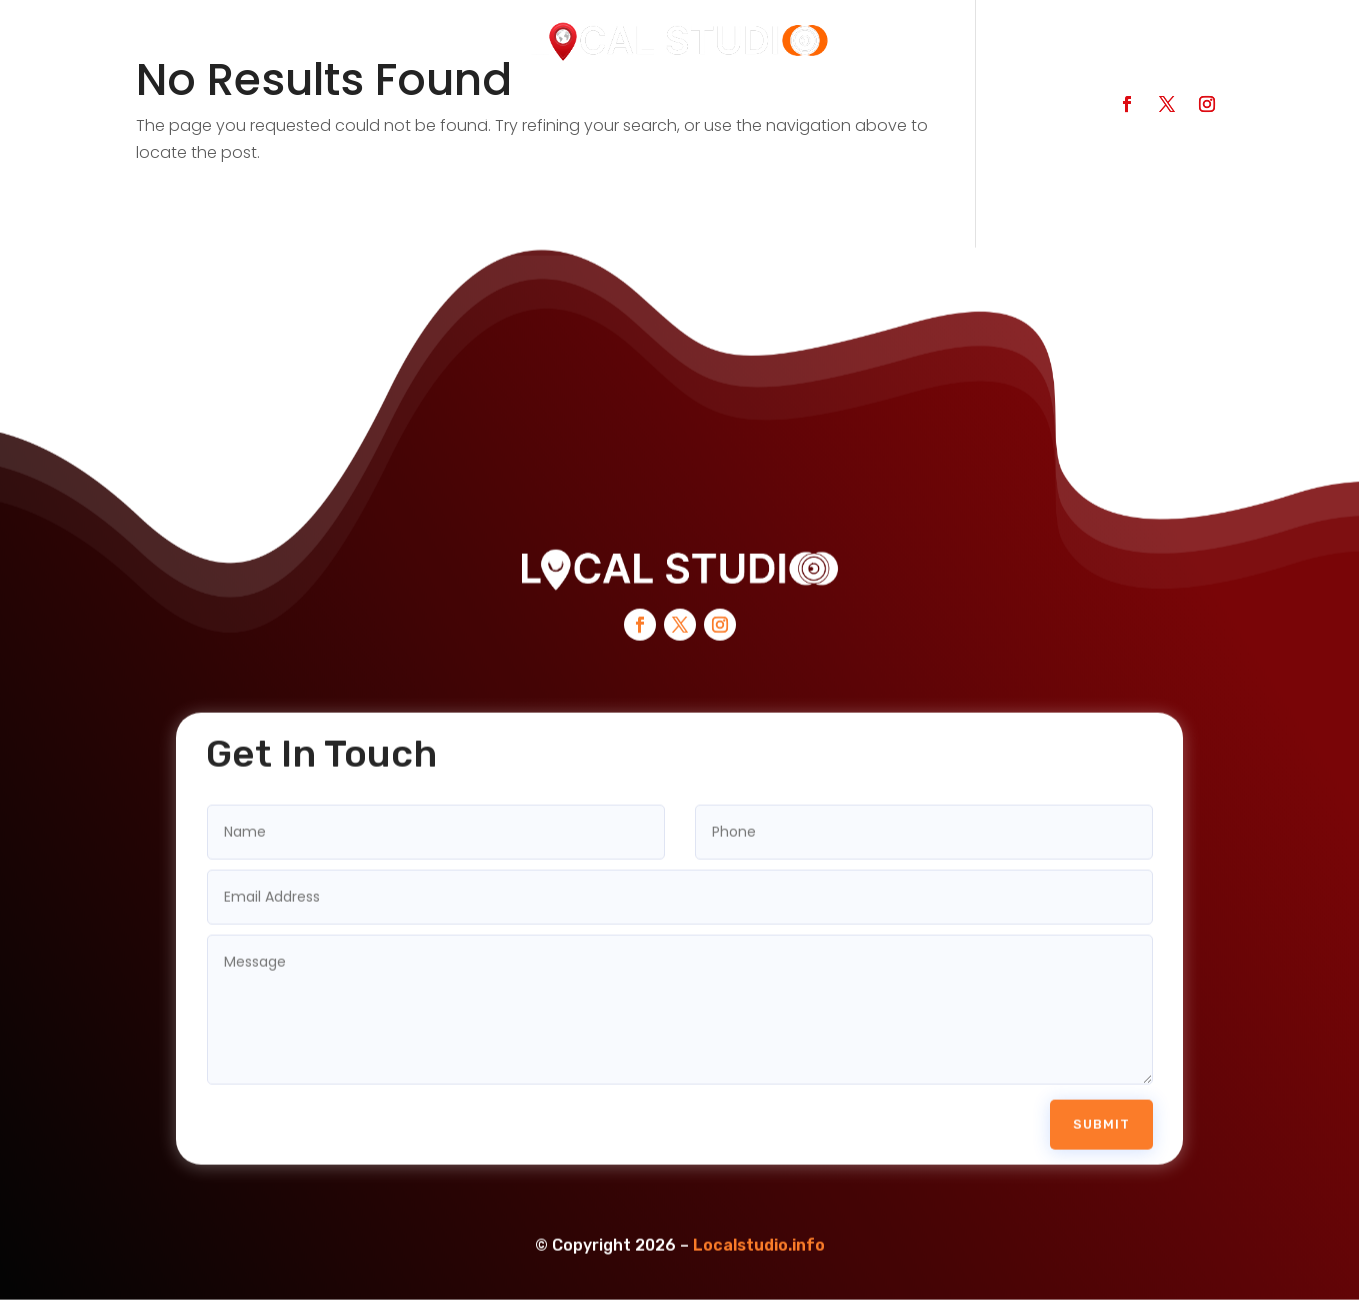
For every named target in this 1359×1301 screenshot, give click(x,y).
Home (172, 111)
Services (611, 111)
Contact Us (737, 111)
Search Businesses (317, 111)
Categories (485, 111)
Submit (1101, 1098)
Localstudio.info (759, 1220)
